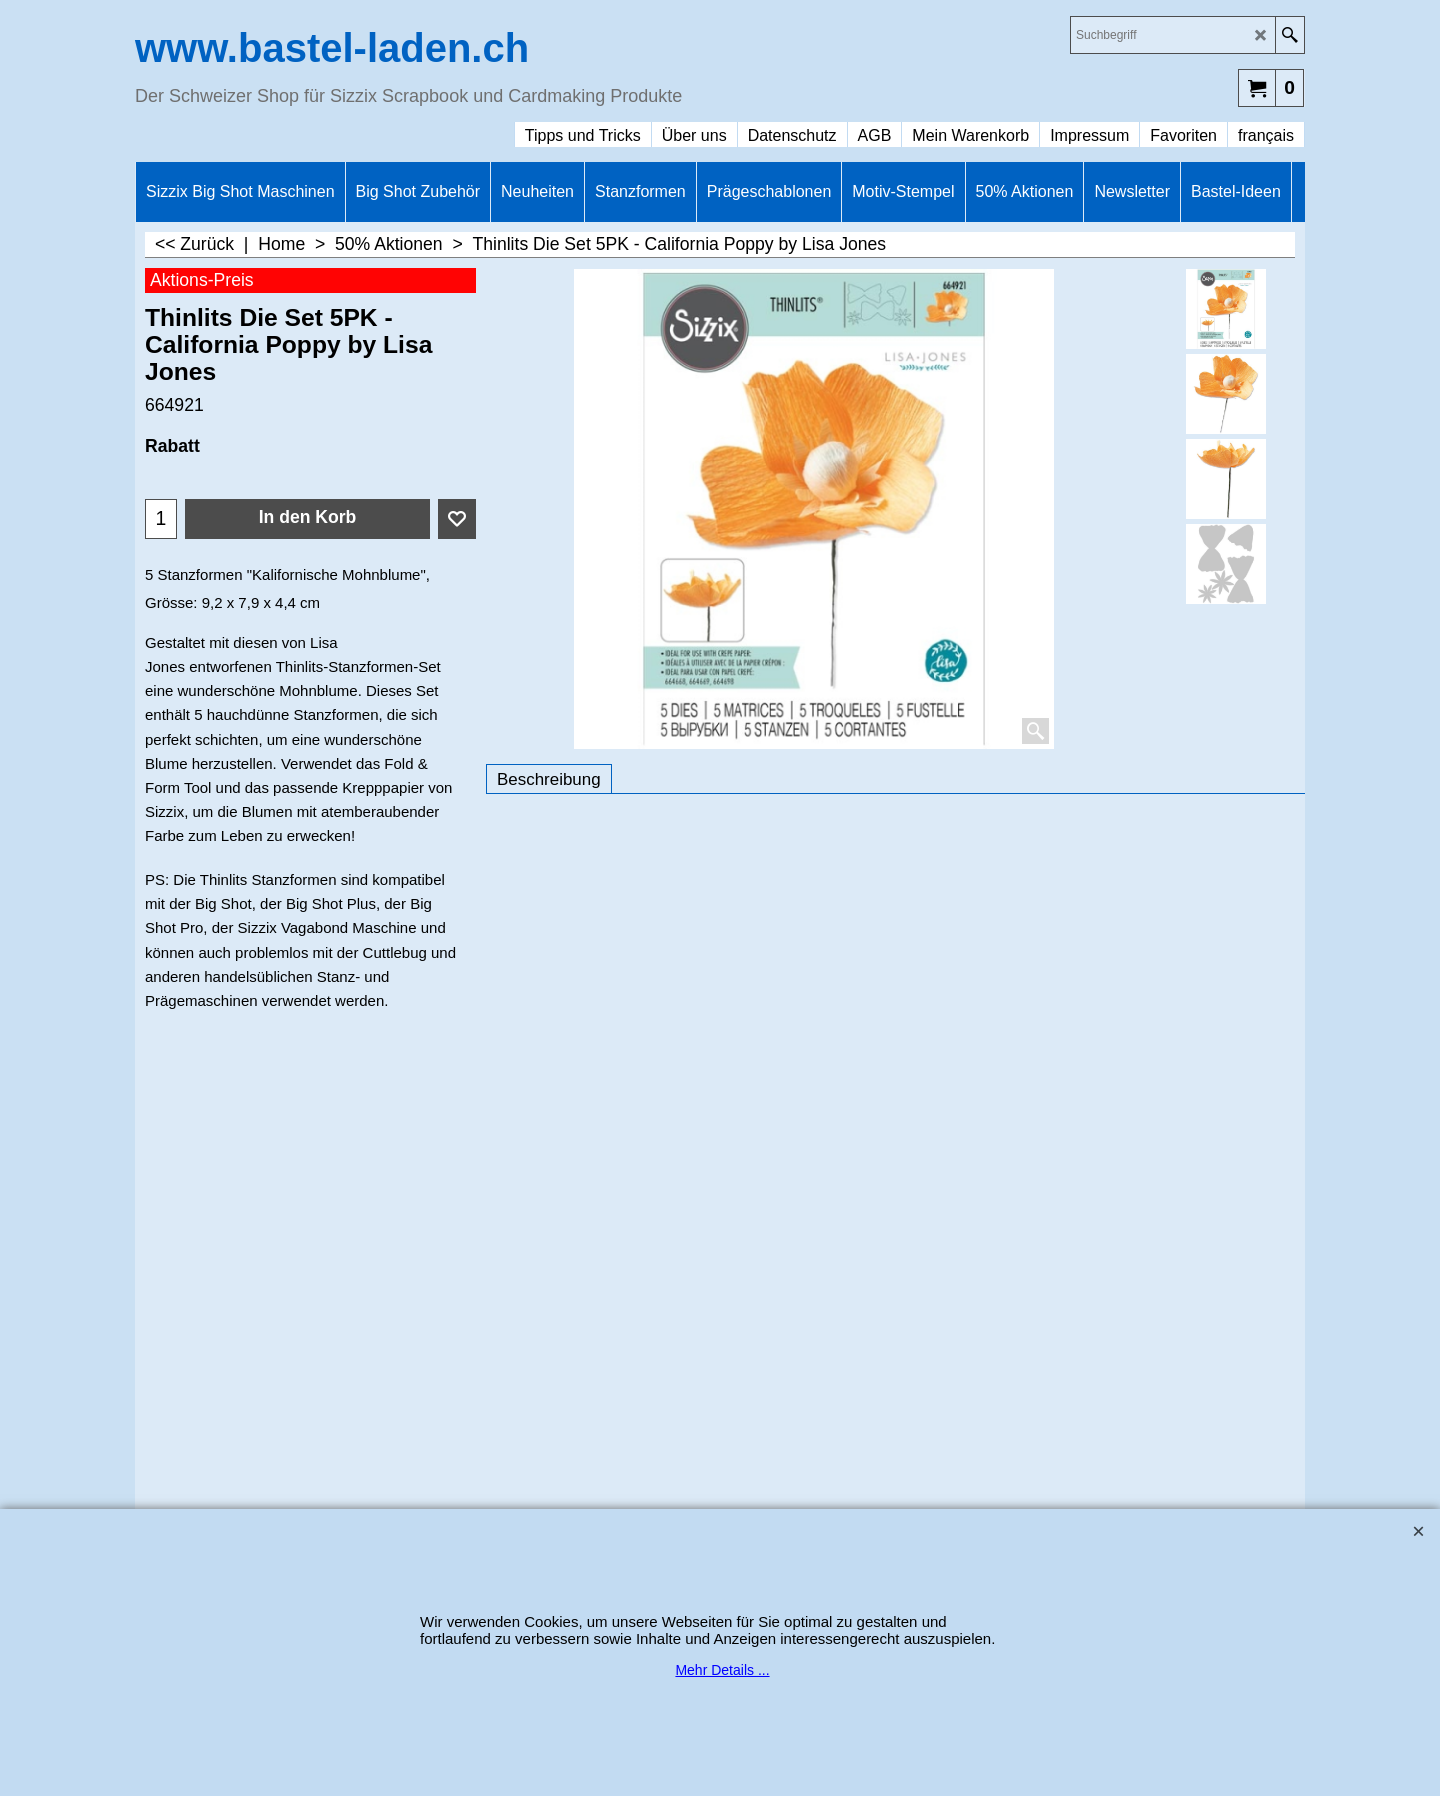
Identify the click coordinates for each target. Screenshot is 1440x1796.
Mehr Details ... (722, 1670)
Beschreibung (549, 779)
